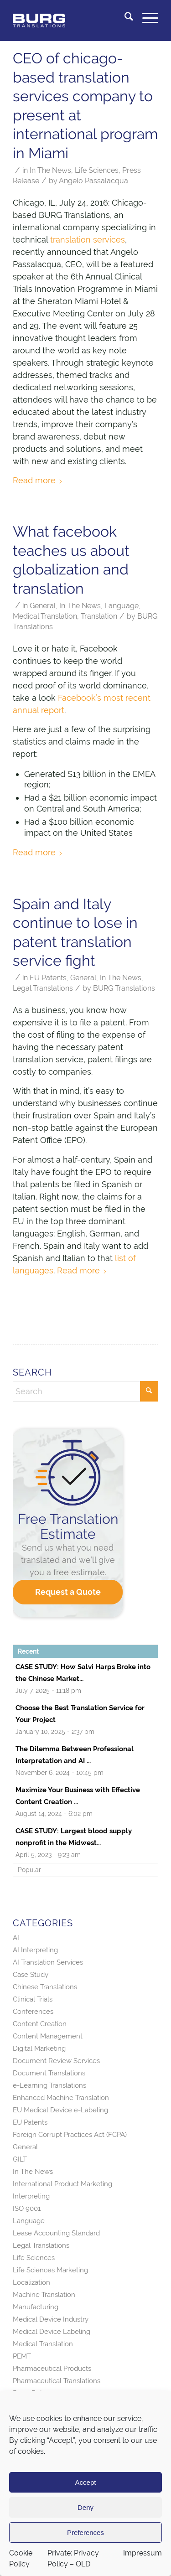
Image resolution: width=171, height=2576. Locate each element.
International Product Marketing (62, 2184)
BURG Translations (124, 988)
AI (16, 1938)
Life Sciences (97, 170)
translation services (87, 239)
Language (121, 605)
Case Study (30, 1975)
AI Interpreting (35, 1950)
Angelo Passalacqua (93, 180)
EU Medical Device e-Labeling (60, 2110)
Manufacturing (35, 2307)
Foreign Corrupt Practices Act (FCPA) (70, 2135)
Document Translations (49, 2073)
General (43, 605)
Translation (99, 616)
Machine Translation (44, 2295)
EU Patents (48, 977)
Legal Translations (43, 988)
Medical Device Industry (50, 2319)
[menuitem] (124, 18)
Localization (31, 2282)
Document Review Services (56, 2061)
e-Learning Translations (49, 2085)
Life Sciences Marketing (50, 2270)
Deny (85, 2507)
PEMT (22, 2356)
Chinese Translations (45, 1987)
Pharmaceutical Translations (56, 2381)
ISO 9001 (27, 2208)
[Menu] (145, 18)
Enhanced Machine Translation (61, 2098)
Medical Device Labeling (51, 2332)
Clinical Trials (32, 1999)
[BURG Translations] (71, 18)
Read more (38, 480)
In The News (50, 170)
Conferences (33, 2011)
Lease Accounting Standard (56, 2233)
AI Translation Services (48, 1962)
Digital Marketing (39, 2048)
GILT (20, 2159)
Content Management (48, 2036)
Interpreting (31, 2196)
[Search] (124, 18)
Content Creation (40, 2024)
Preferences (85, 2532)
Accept (85, 2482)
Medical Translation (45, 616)
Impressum (142, 2553)
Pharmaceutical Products (52, 2368)
